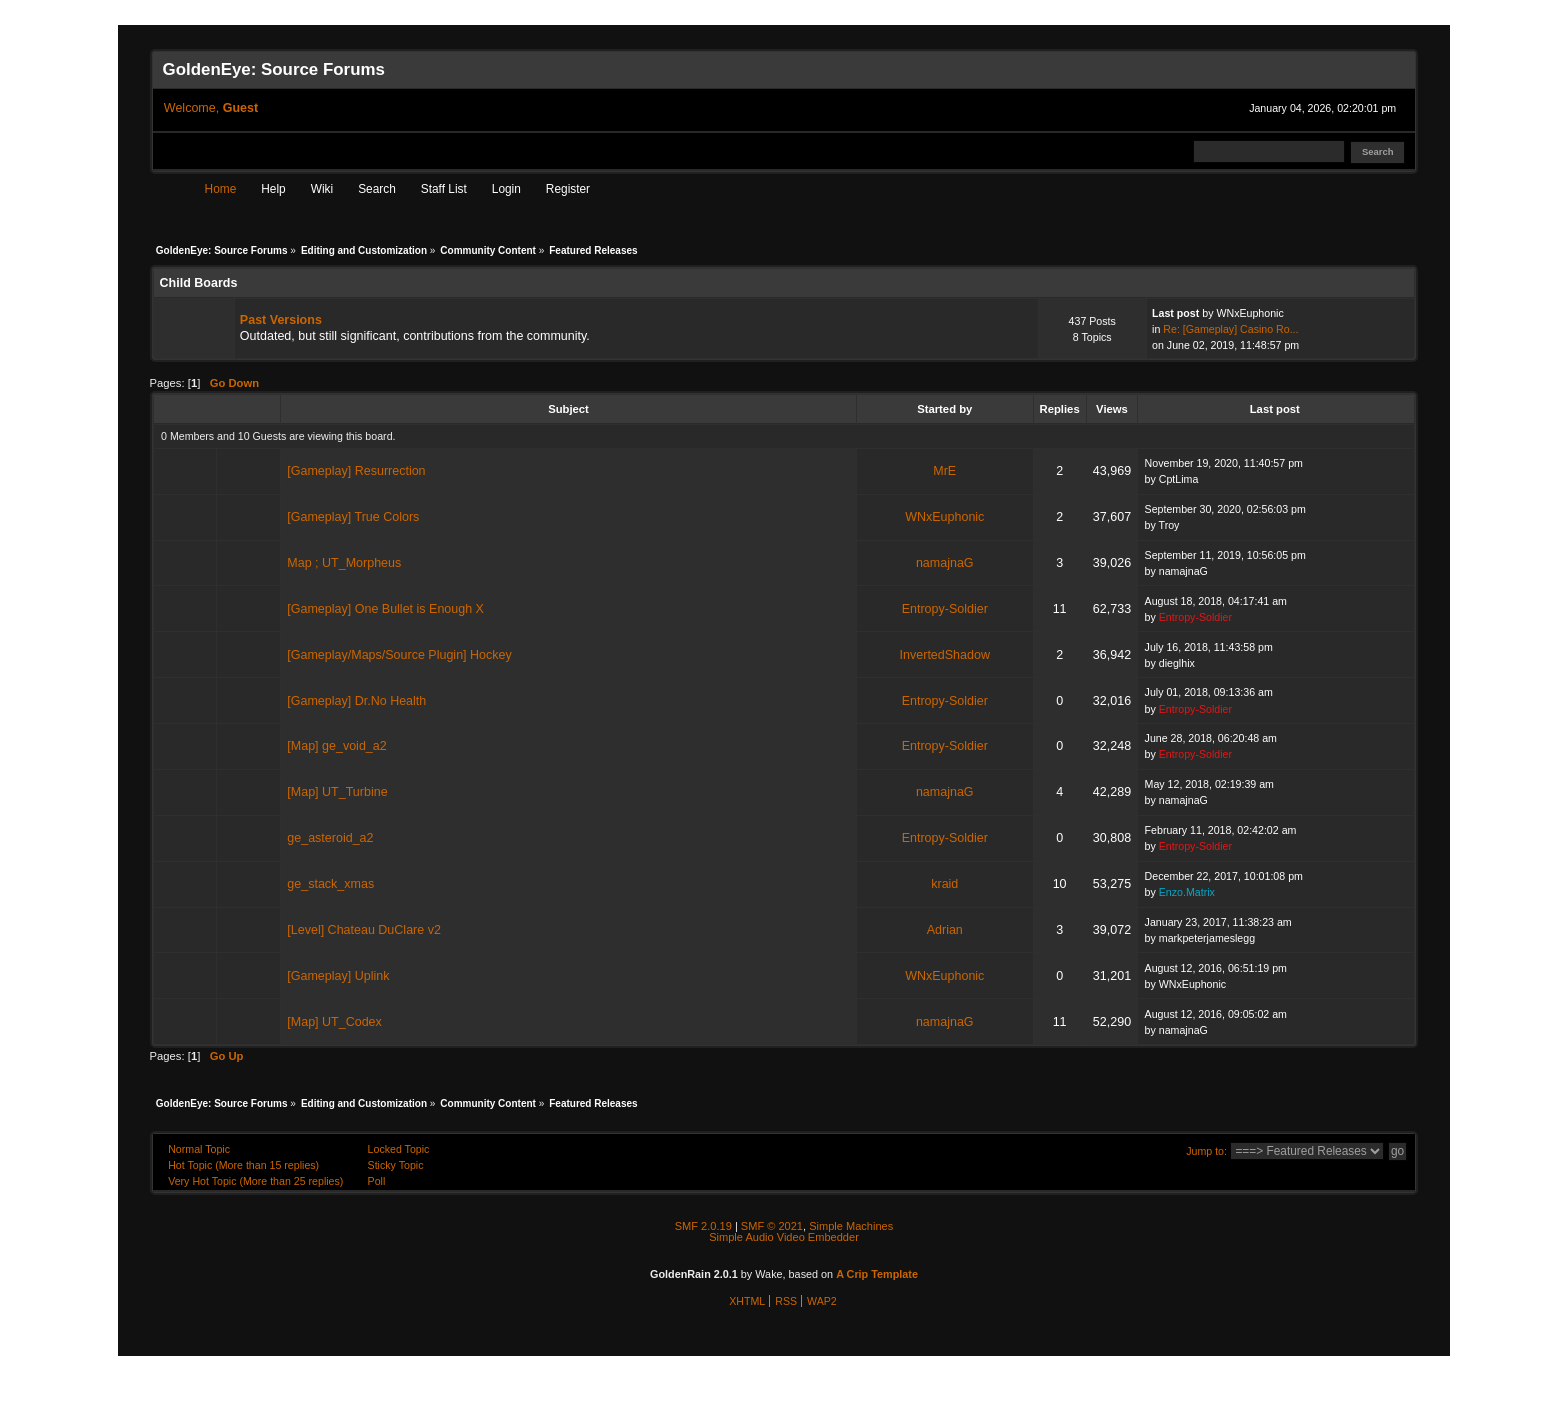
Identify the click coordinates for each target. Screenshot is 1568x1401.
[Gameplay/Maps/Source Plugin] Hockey (399, 655)
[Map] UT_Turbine (337, 792)
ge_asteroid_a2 (330, 838)
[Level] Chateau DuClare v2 (364, 930)
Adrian (945, 930)
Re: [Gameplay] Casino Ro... (1230, 329)
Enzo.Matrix (1187, 892)
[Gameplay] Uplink (338, 976)
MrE (944, 471)
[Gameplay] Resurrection (356, 471)
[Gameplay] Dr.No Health (356, 701)
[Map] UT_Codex (334, 1022)
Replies (1060, 409)
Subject (568, 409)
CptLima (1179, 479)
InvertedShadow (945, 655)
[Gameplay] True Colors (353, 517)
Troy (1169, 525)
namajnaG (945, 563)
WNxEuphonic (1249, 313)
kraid (944, 884)
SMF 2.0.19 (703, 1226)
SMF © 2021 (772, 1226)
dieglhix (1177, 663)
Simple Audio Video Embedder (784, 1237)
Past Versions (281, 320)
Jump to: (1206, 1151)
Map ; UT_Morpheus (344, 563)
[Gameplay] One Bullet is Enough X (385, 609)
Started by (944, 409)
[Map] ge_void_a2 (336, 746)
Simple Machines (851, 1226)
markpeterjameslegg (1207, 938)
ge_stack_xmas (330, 884)
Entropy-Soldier (945, 609)
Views (1112, 409)
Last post (1276, 409)
